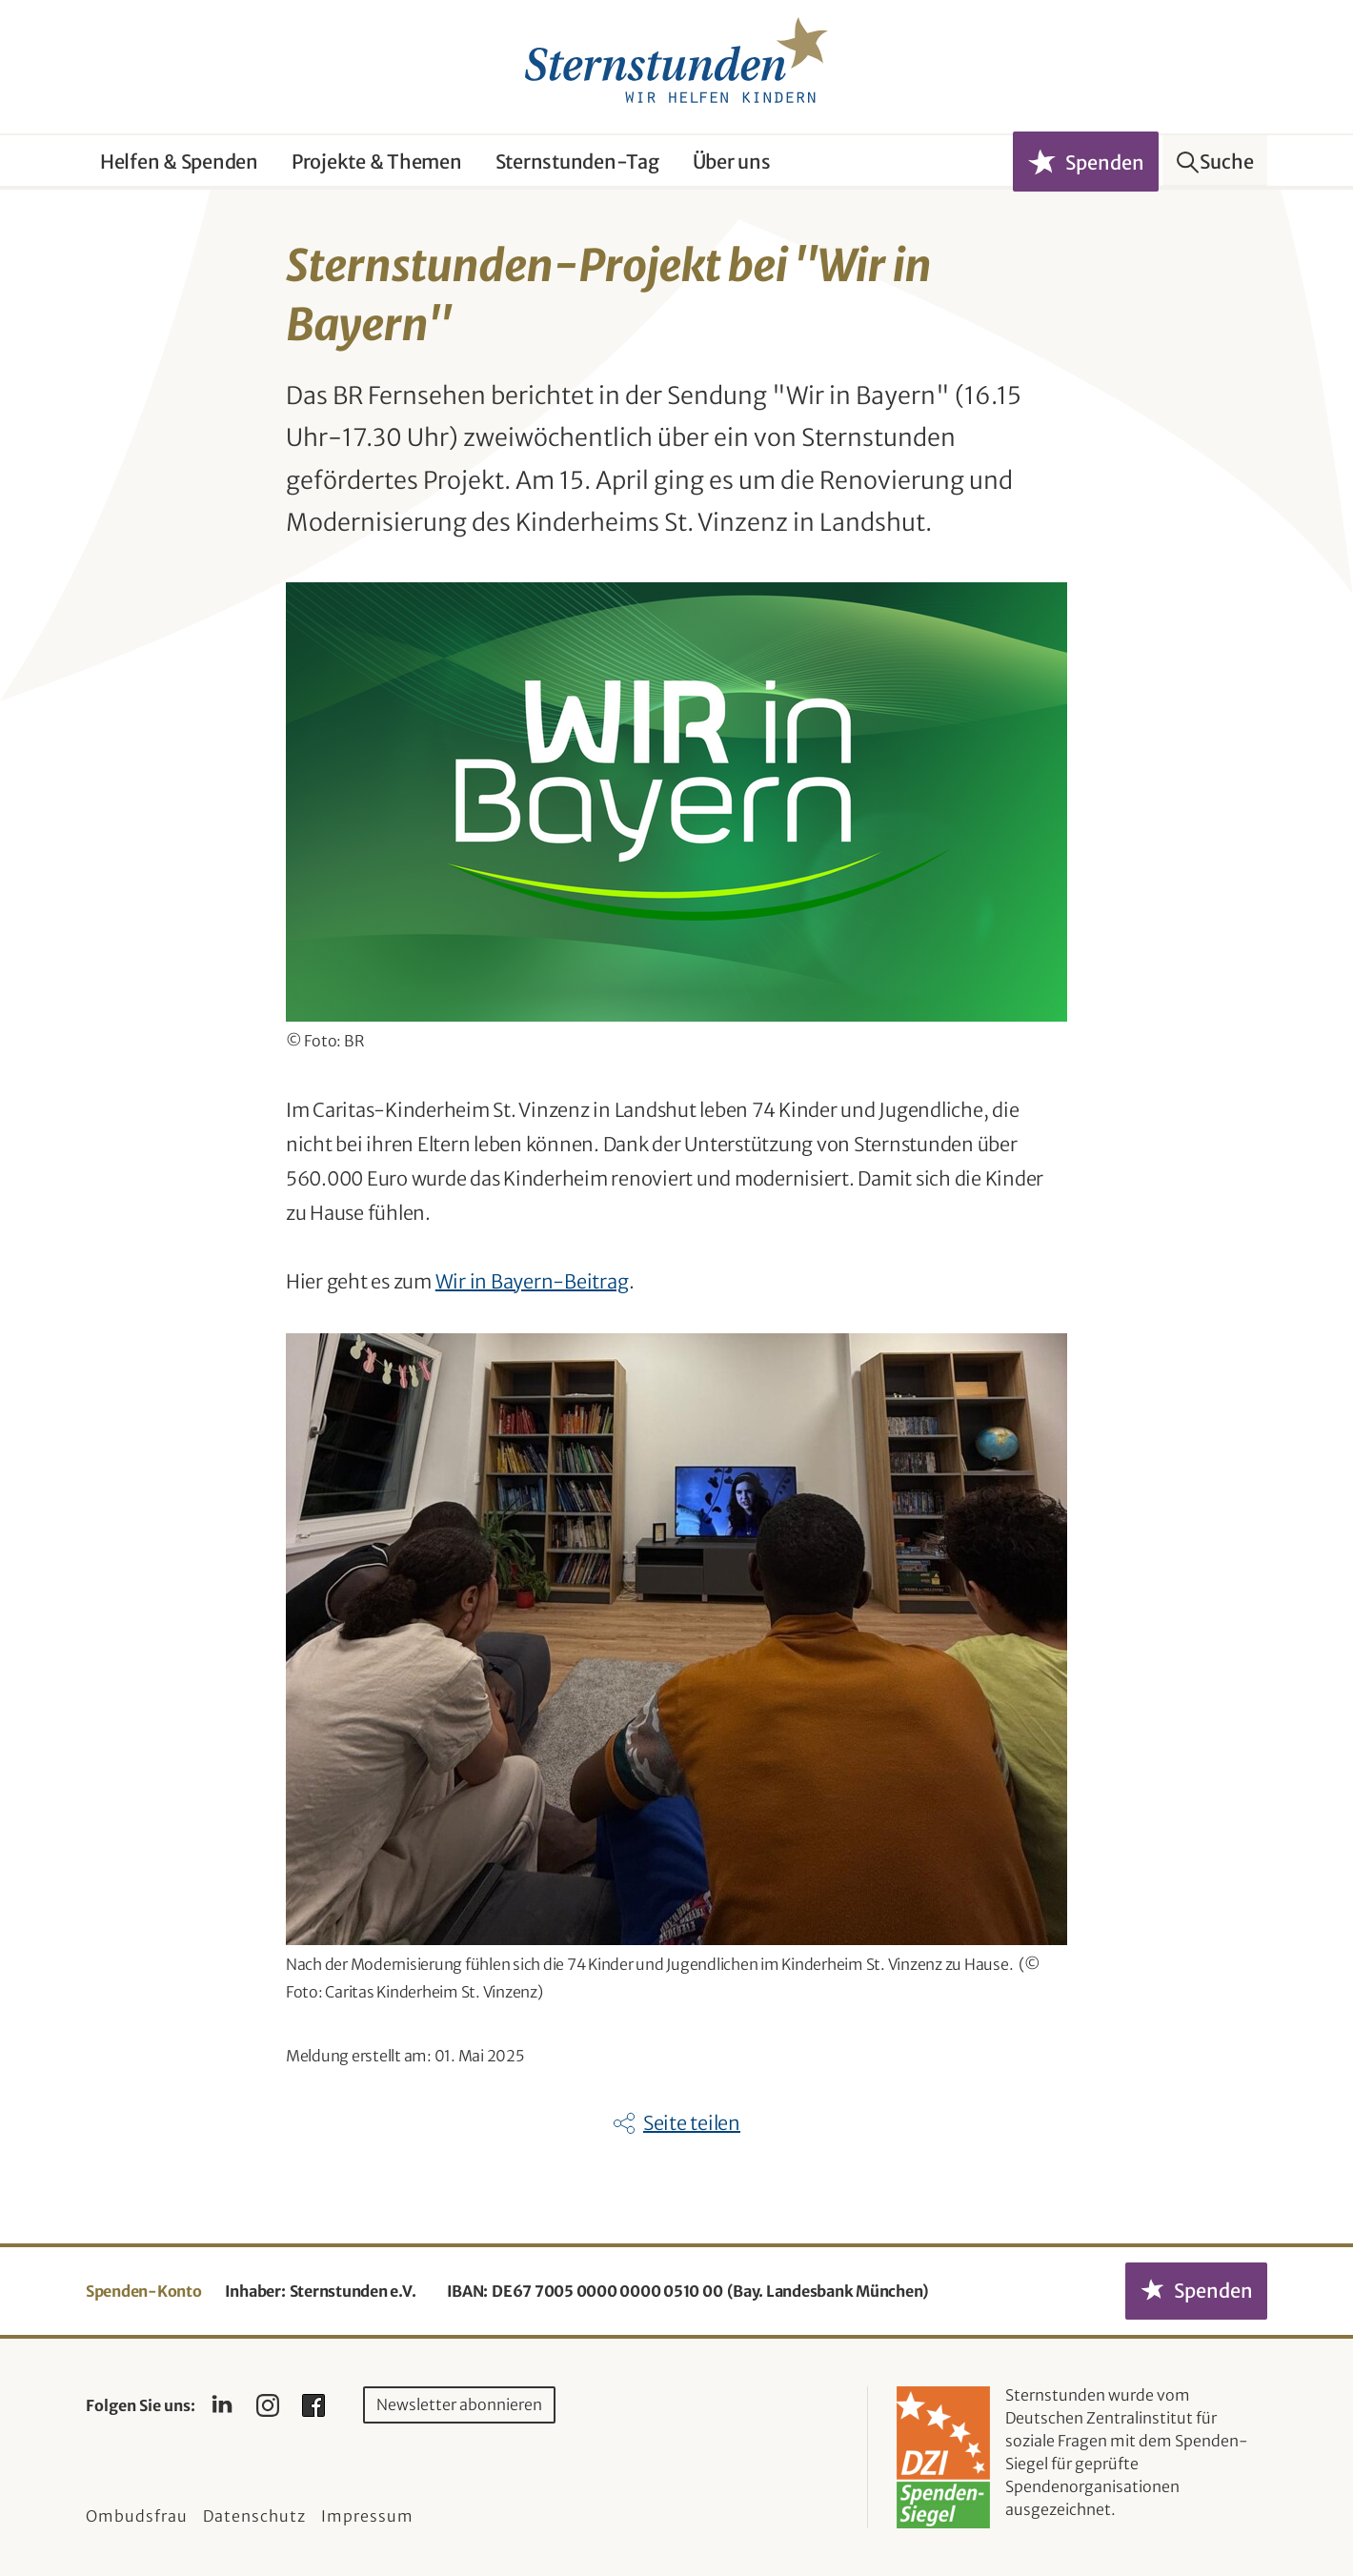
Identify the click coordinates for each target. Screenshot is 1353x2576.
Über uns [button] (732, 161)
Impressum (367, 2515)
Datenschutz (254, 2515)
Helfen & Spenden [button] (179, 161)
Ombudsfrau (137, 2515)
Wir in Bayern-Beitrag (532, 1281)
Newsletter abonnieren (459, 2404)
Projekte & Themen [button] (377, 161)
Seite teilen (691, 2123)
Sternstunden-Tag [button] (577, 161)
